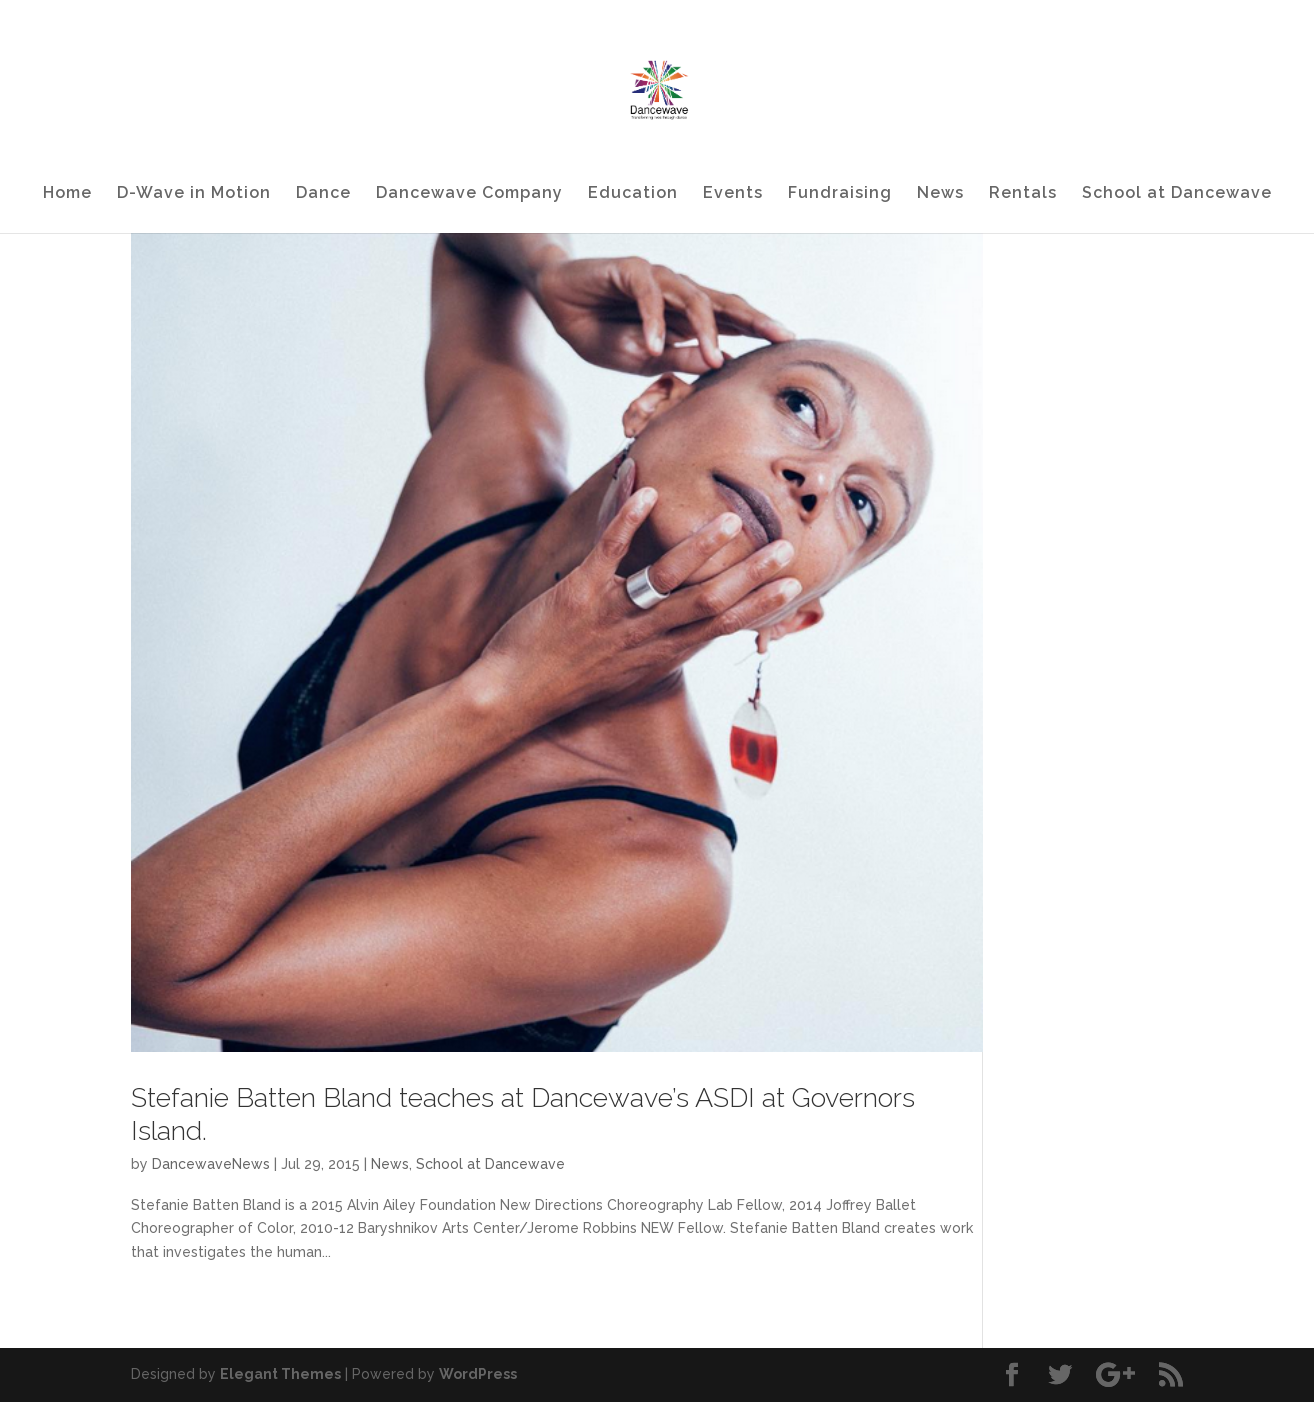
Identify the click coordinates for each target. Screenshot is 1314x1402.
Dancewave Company (469, 194)
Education (633, 194)
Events (733, 194)
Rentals (1023, 194)
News (940, 194)
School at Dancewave (1177, 194)
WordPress (478, 1374)
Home (67, 194)
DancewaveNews (211, 1164)
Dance (323, 194)
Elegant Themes (280, 1374)
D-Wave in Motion (194, 194)
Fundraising (840, 194)
